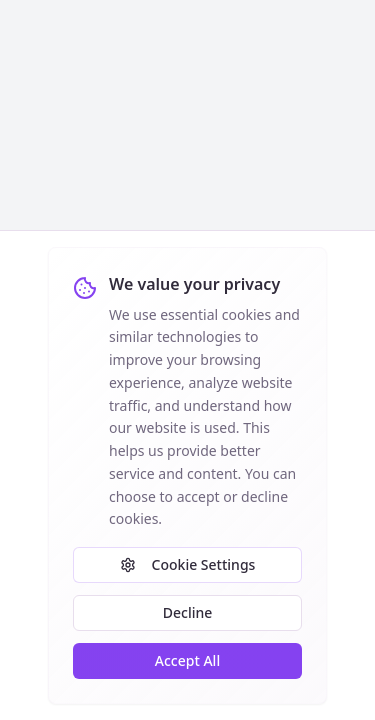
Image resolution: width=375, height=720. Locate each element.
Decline (188, 612)
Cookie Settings (188, 564)
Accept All (187, 660)
